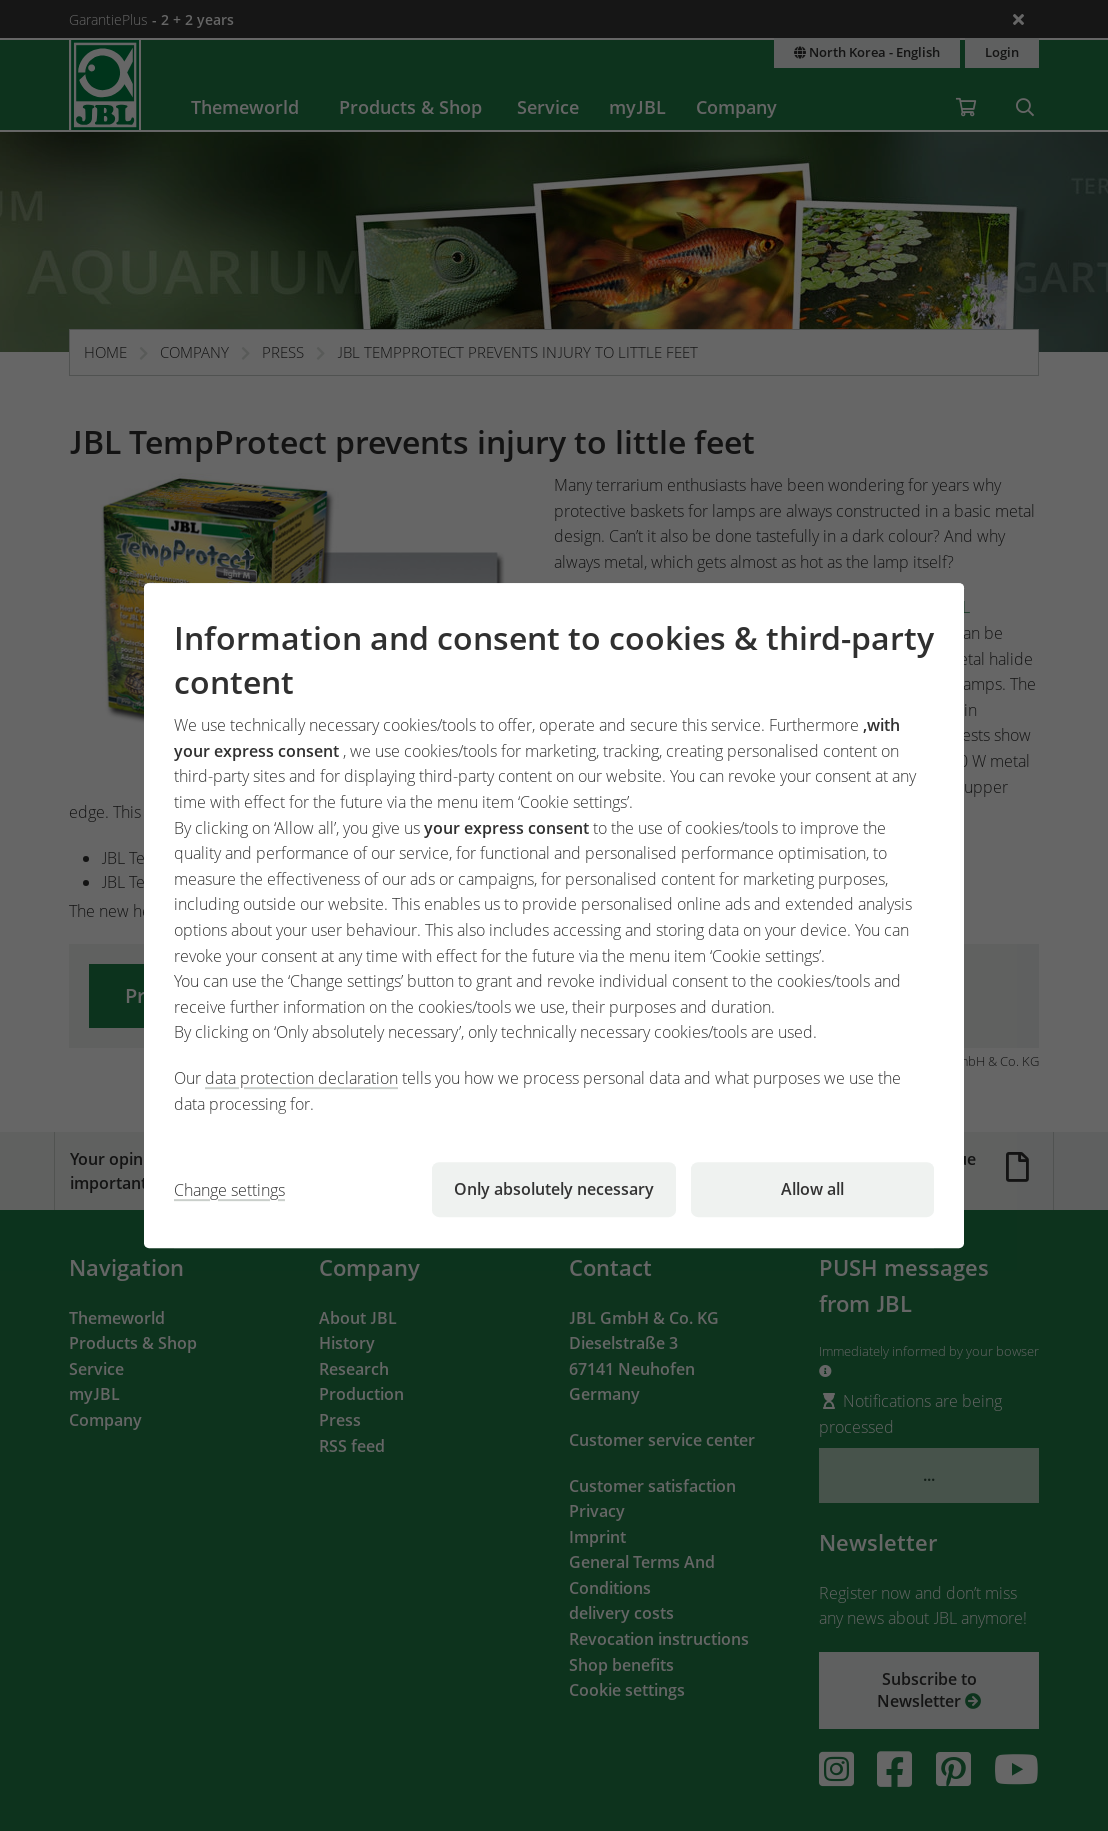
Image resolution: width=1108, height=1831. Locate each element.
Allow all (812, 1189)
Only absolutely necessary (554, 1189)
